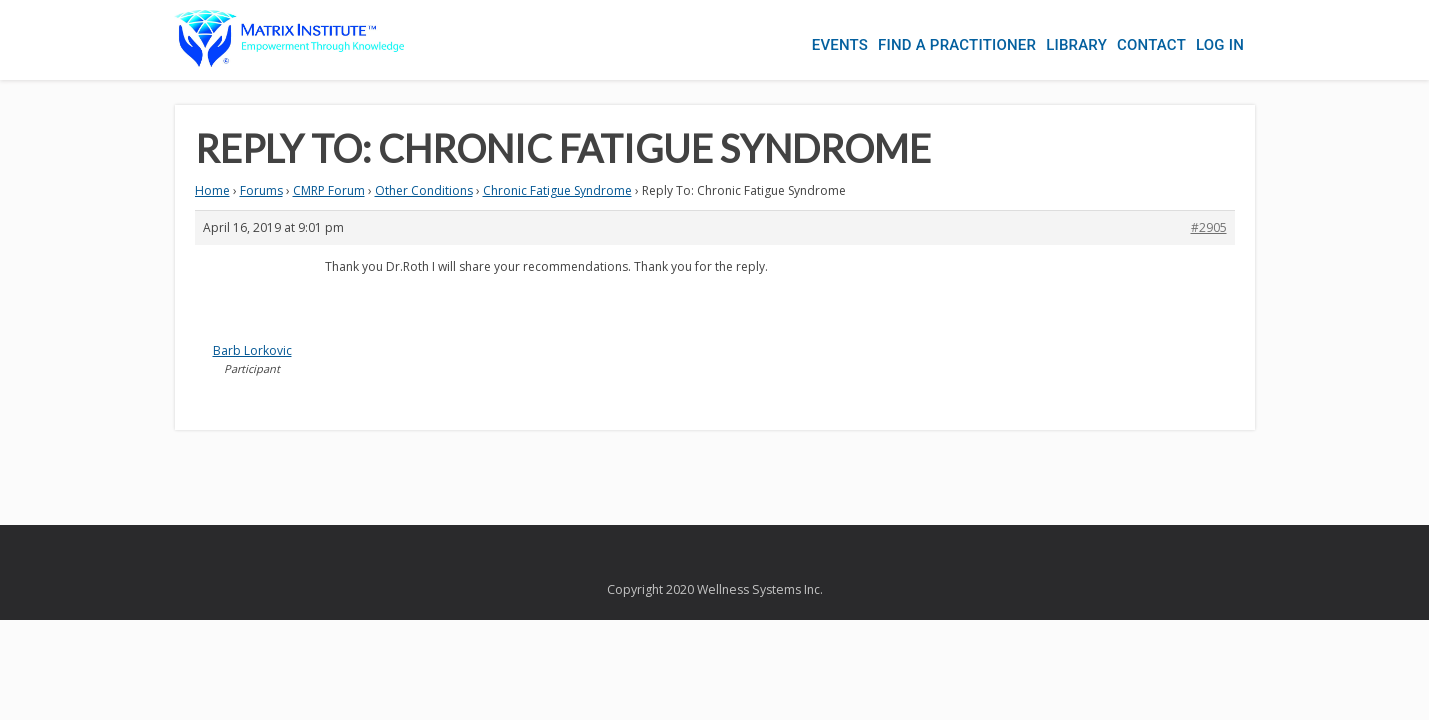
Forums (261, 190)
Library (1056, 40)
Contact (1141, 40)
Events (800, 40)
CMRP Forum (329, 190)
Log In (1220, 40)
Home (212, 190)
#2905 (1209, 227)
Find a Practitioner (927, 40)
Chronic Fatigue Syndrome (557, 190)
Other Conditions (424, 190)
